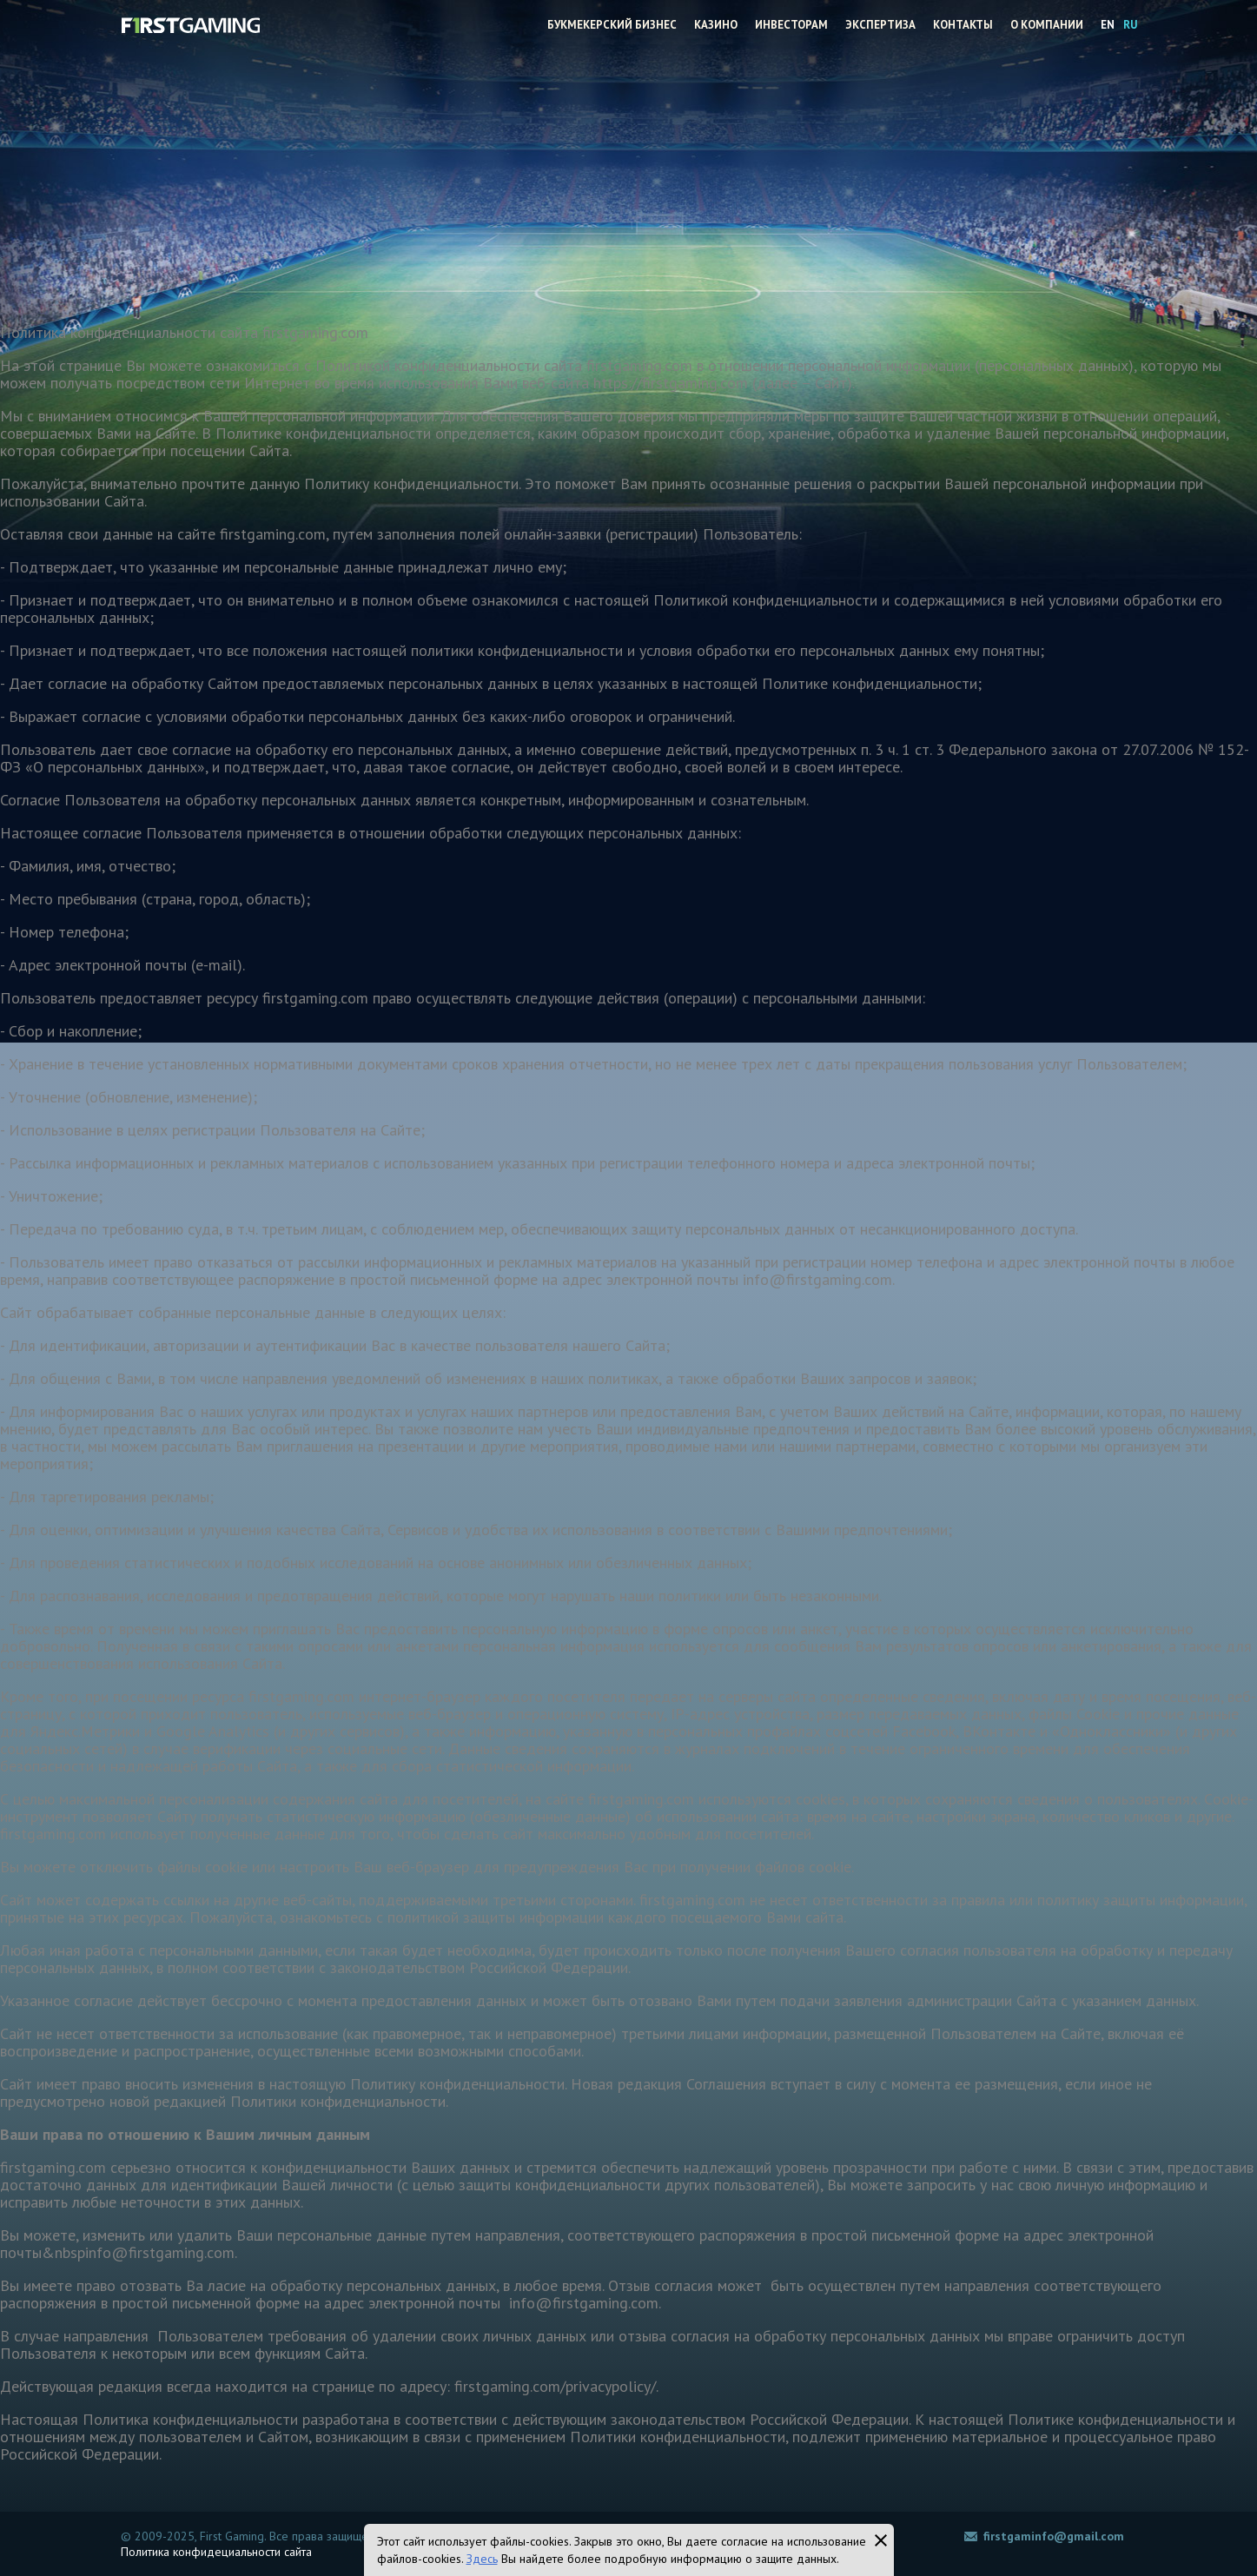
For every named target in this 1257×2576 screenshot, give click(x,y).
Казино (716, 24)
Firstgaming (190, 24)
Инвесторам (791, 24)
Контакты (963, 24)
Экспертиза (880, 24)
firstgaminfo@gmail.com (1053, 2536)
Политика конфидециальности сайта (216, 2551)
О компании (1046, 24)
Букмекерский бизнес (612, 24)
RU (1130, 24)
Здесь (482, 2558)
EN (1108, 24)
